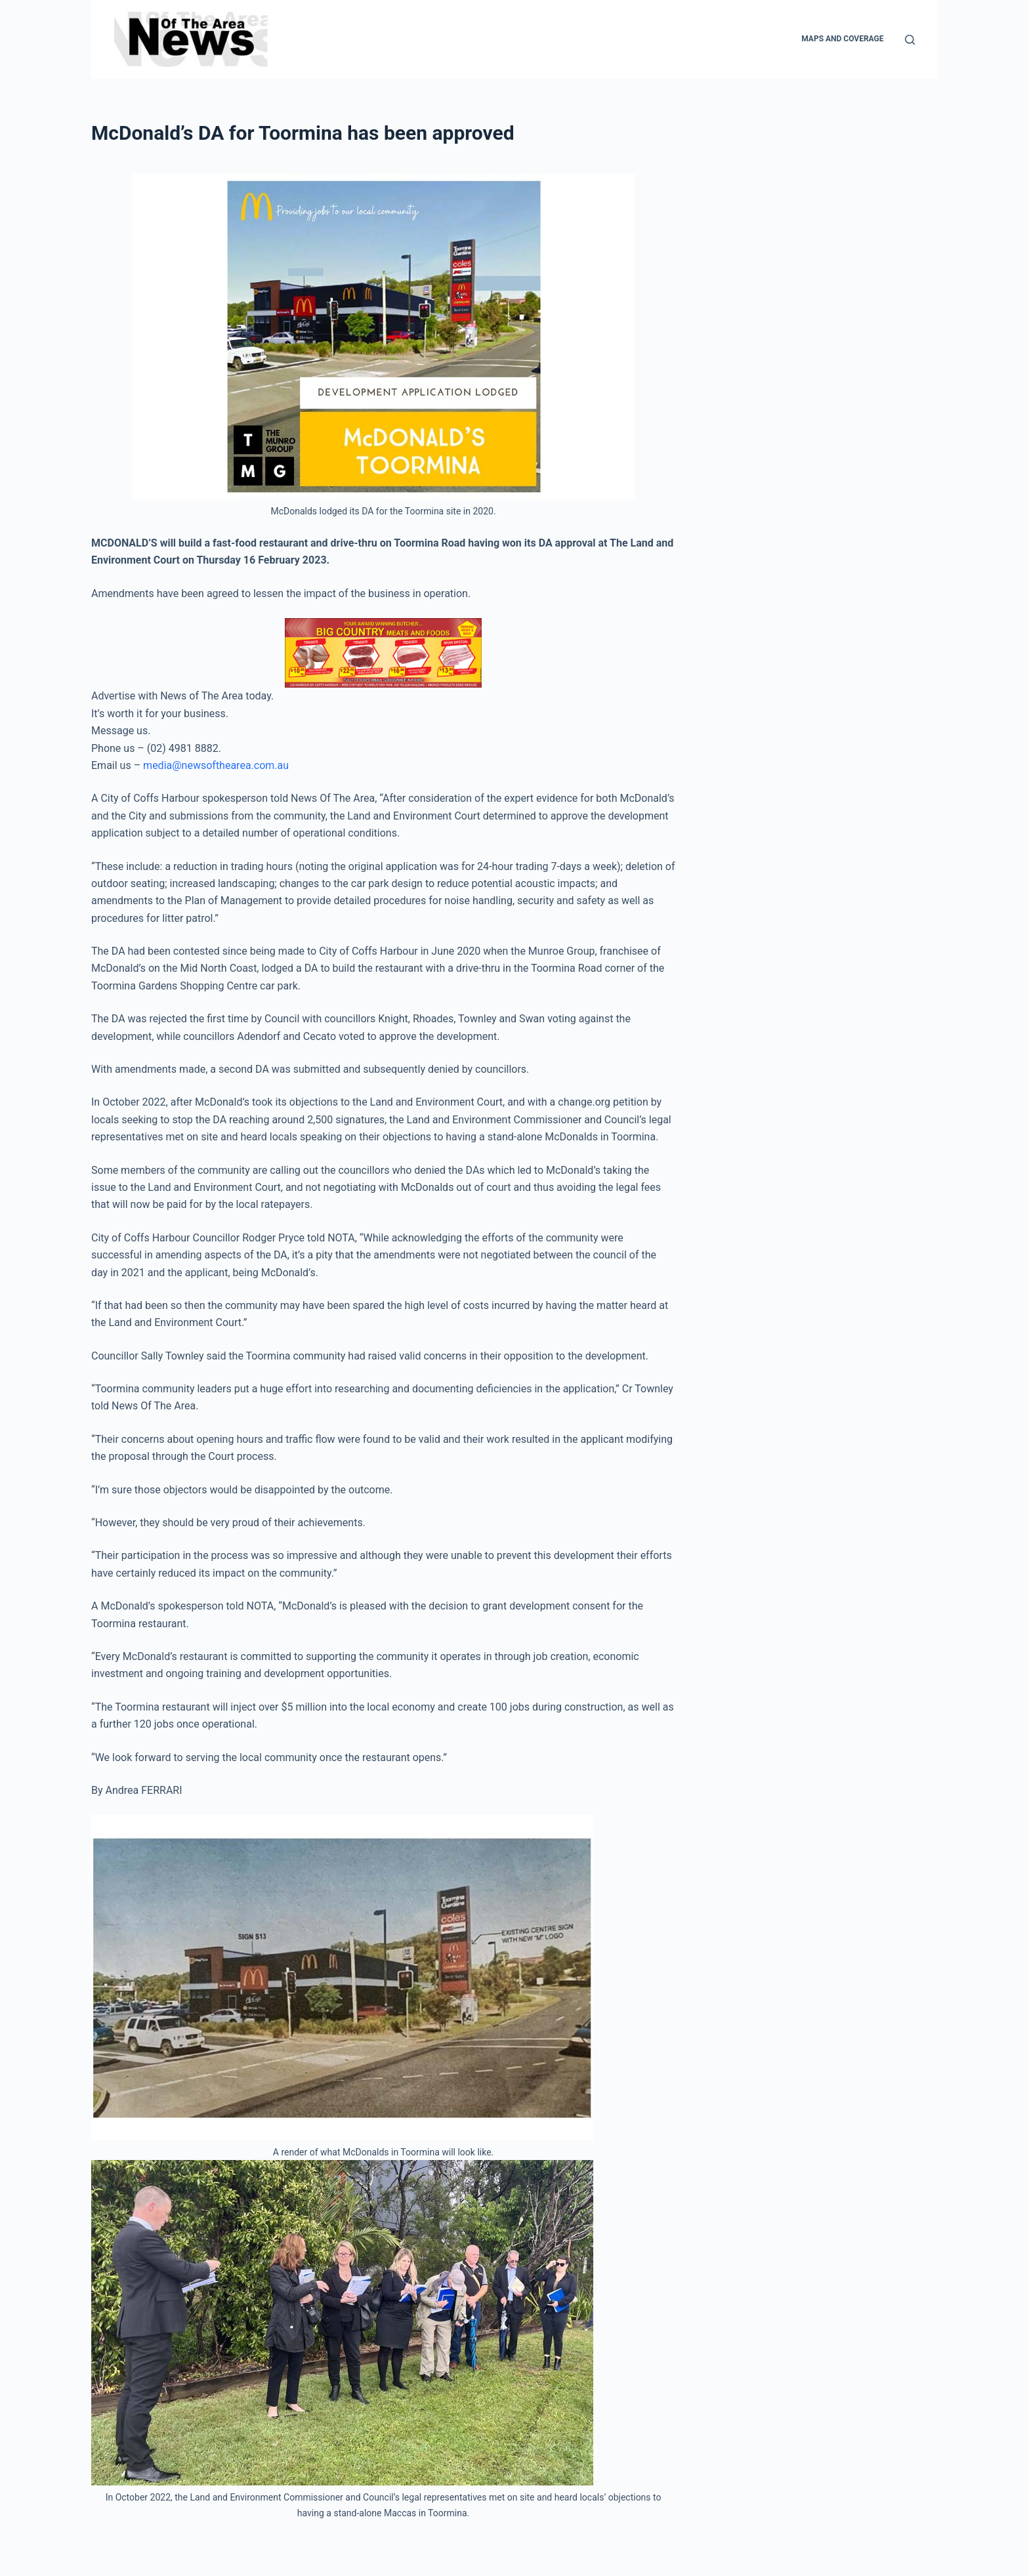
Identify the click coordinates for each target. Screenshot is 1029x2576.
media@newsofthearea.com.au (216, 765)
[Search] (910, 40)
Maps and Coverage (842, 38)
